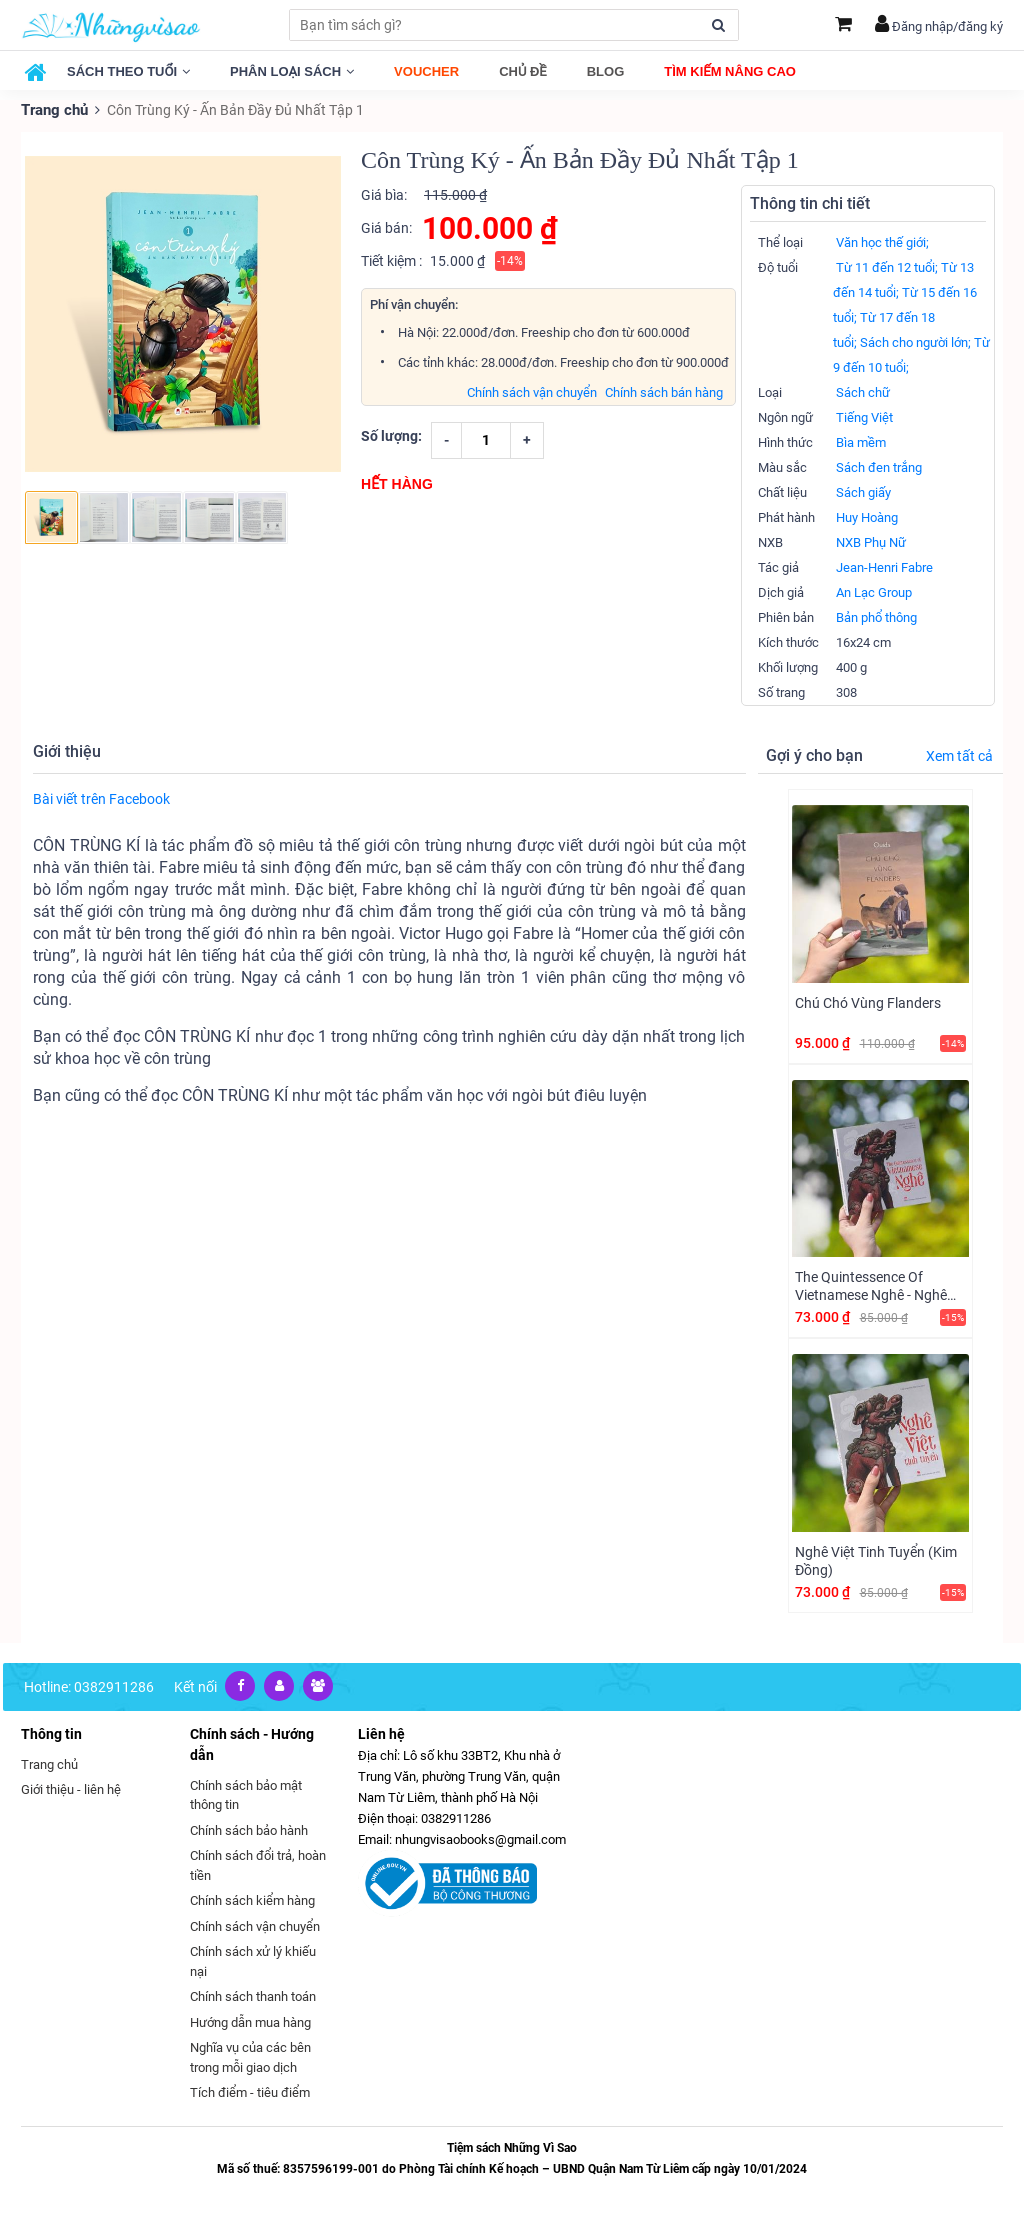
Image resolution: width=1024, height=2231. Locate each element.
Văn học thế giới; (882, 241)
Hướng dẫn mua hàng (250, 2021)
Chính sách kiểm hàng (252, 1899)
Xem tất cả (959, 755)
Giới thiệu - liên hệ (71, 1788)
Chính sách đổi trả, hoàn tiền (258, 1864)
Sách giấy (863, 491)
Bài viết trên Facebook (101, 798)
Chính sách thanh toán (253, 1995)
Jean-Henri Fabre (884, 566)
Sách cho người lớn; (915, 341)
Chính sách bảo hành (249, 1829)
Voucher (426, 71)
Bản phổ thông (876, 616)
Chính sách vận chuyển (532, 391)
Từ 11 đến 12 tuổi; (887, 266)
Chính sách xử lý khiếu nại (253, 1960)
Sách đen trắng (879, 466)
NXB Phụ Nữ (871, 541)
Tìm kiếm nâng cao (730, 71)
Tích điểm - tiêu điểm (250, 2091)
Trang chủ (53, 110)
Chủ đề (523, 71)
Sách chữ (863, 391)
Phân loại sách (292, 71)
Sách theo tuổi (128, 71)
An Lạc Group (874, 591)
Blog (606, 71)
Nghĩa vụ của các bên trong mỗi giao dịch (250, 2056)
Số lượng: (391, 435)
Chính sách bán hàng (664, 391)
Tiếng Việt (864, 416)
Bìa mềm (861, 441)
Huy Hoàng (867, 516)
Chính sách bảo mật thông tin (246, 1794)
